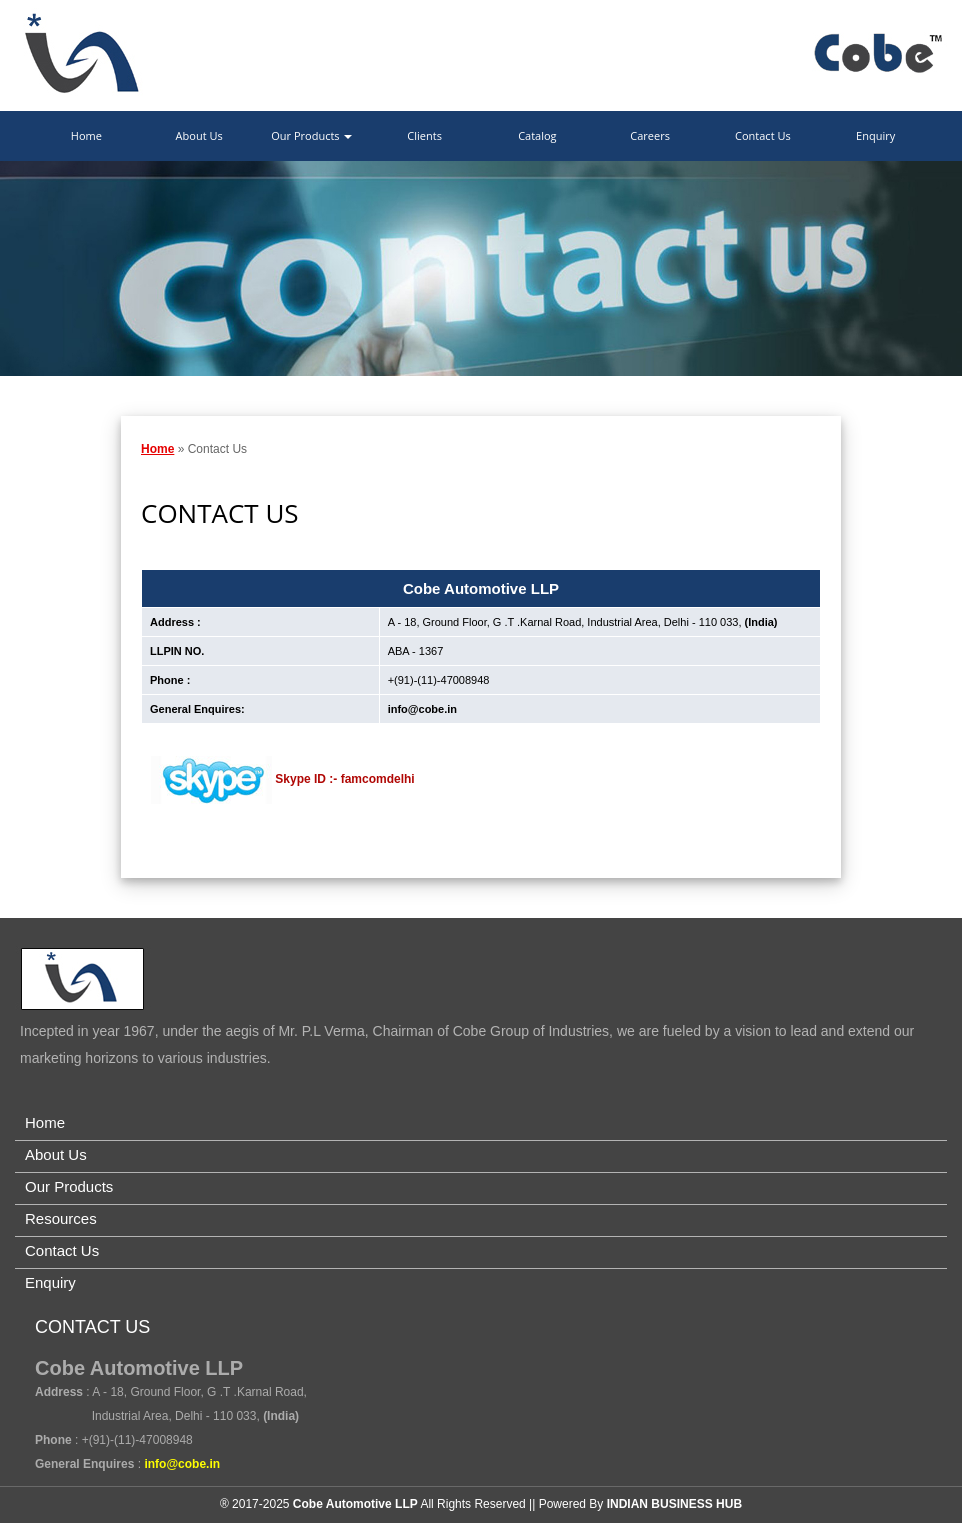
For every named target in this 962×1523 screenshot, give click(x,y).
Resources (61, 1218)
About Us (199, 135)
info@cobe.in (422, 709)
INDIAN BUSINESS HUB (674, 1504)
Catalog (537, 135)
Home (86, 135)
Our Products (311, 135)
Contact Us (763, 135)
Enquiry (875, 135)
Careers (650, 135)
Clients (424, 135)
